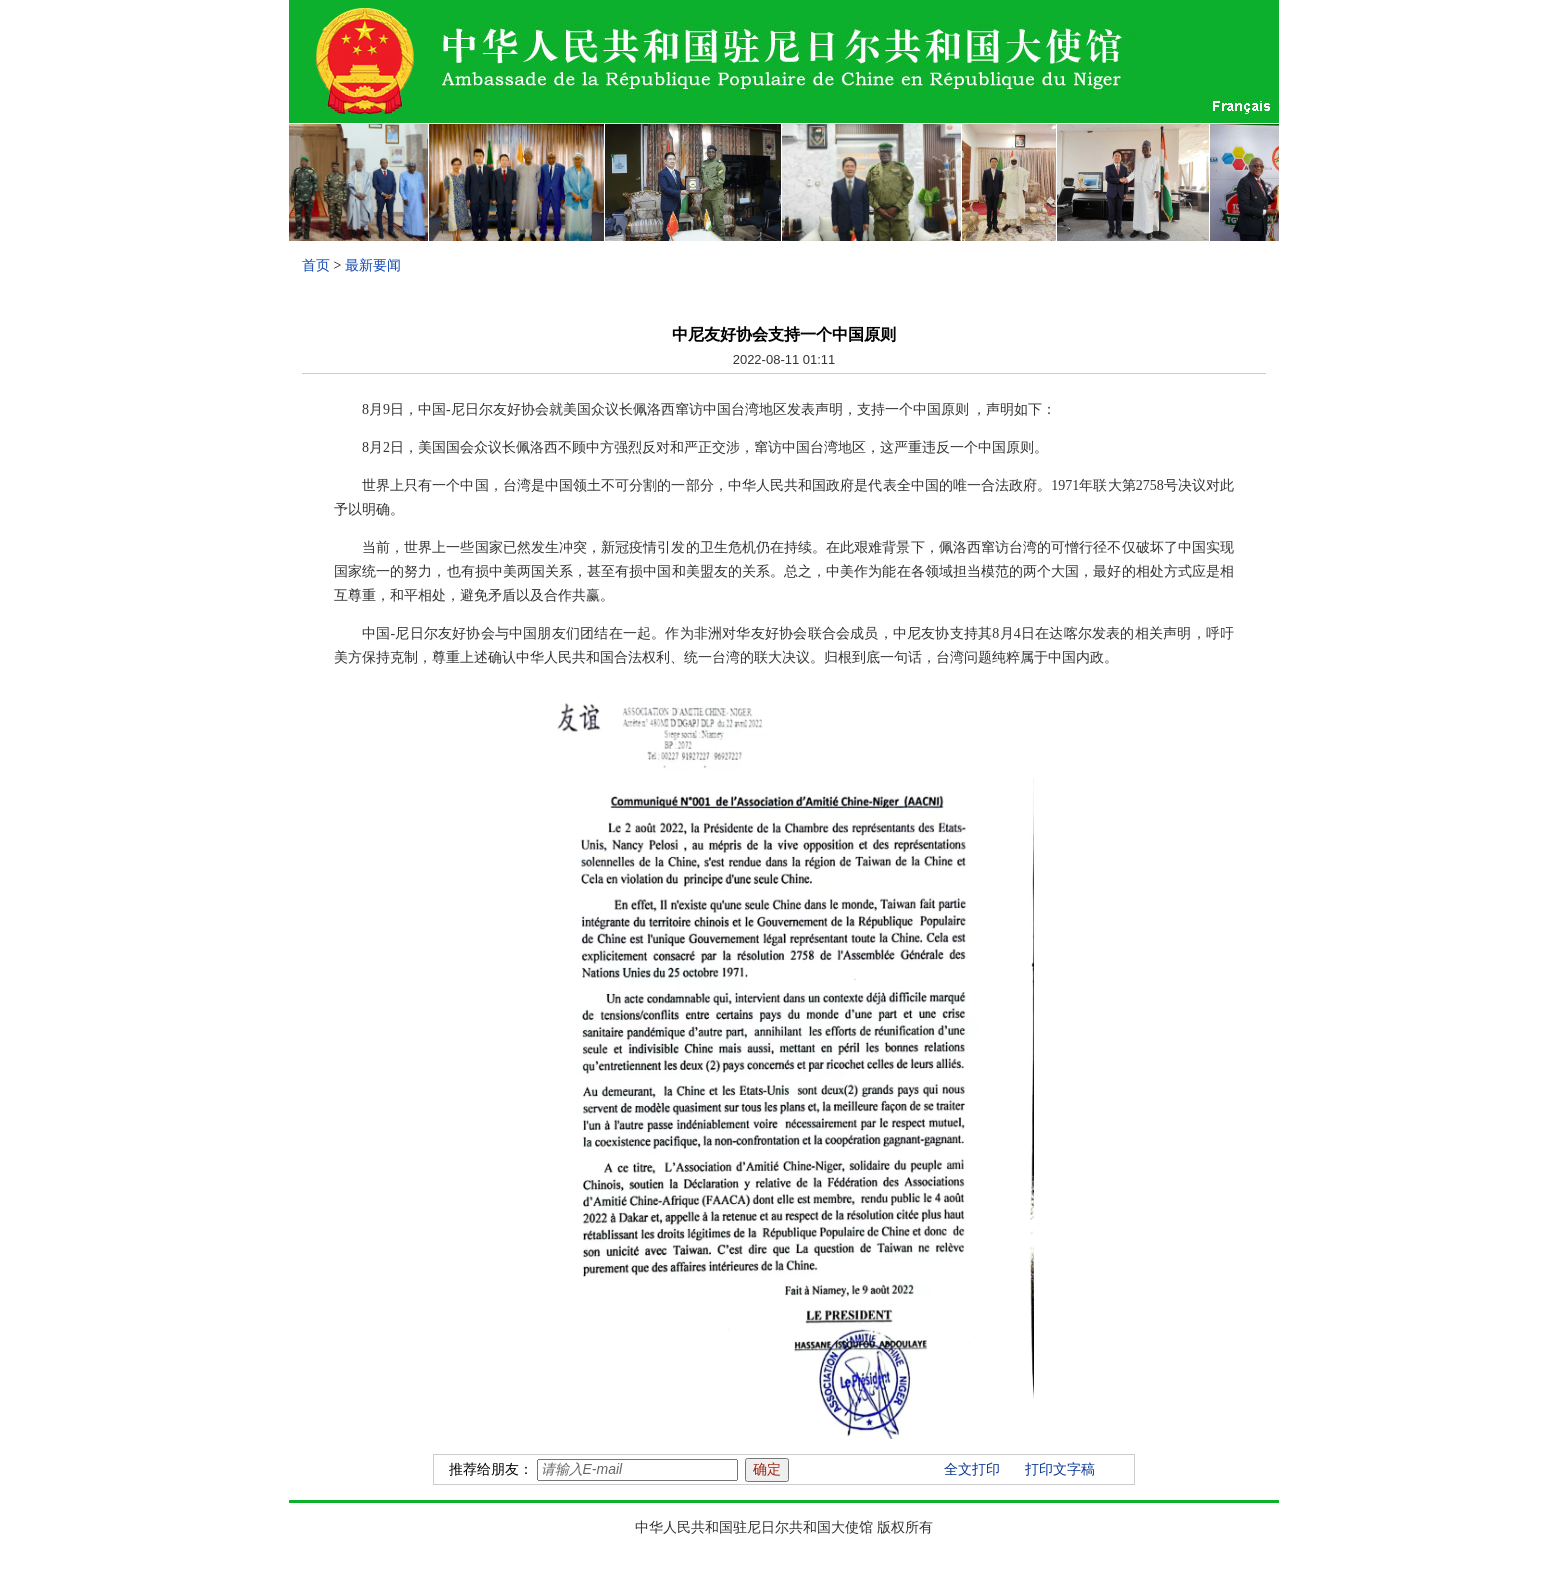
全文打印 (972, 1469)
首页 (316, 265)
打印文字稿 (1060, 1469)
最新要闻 (373, 265)
